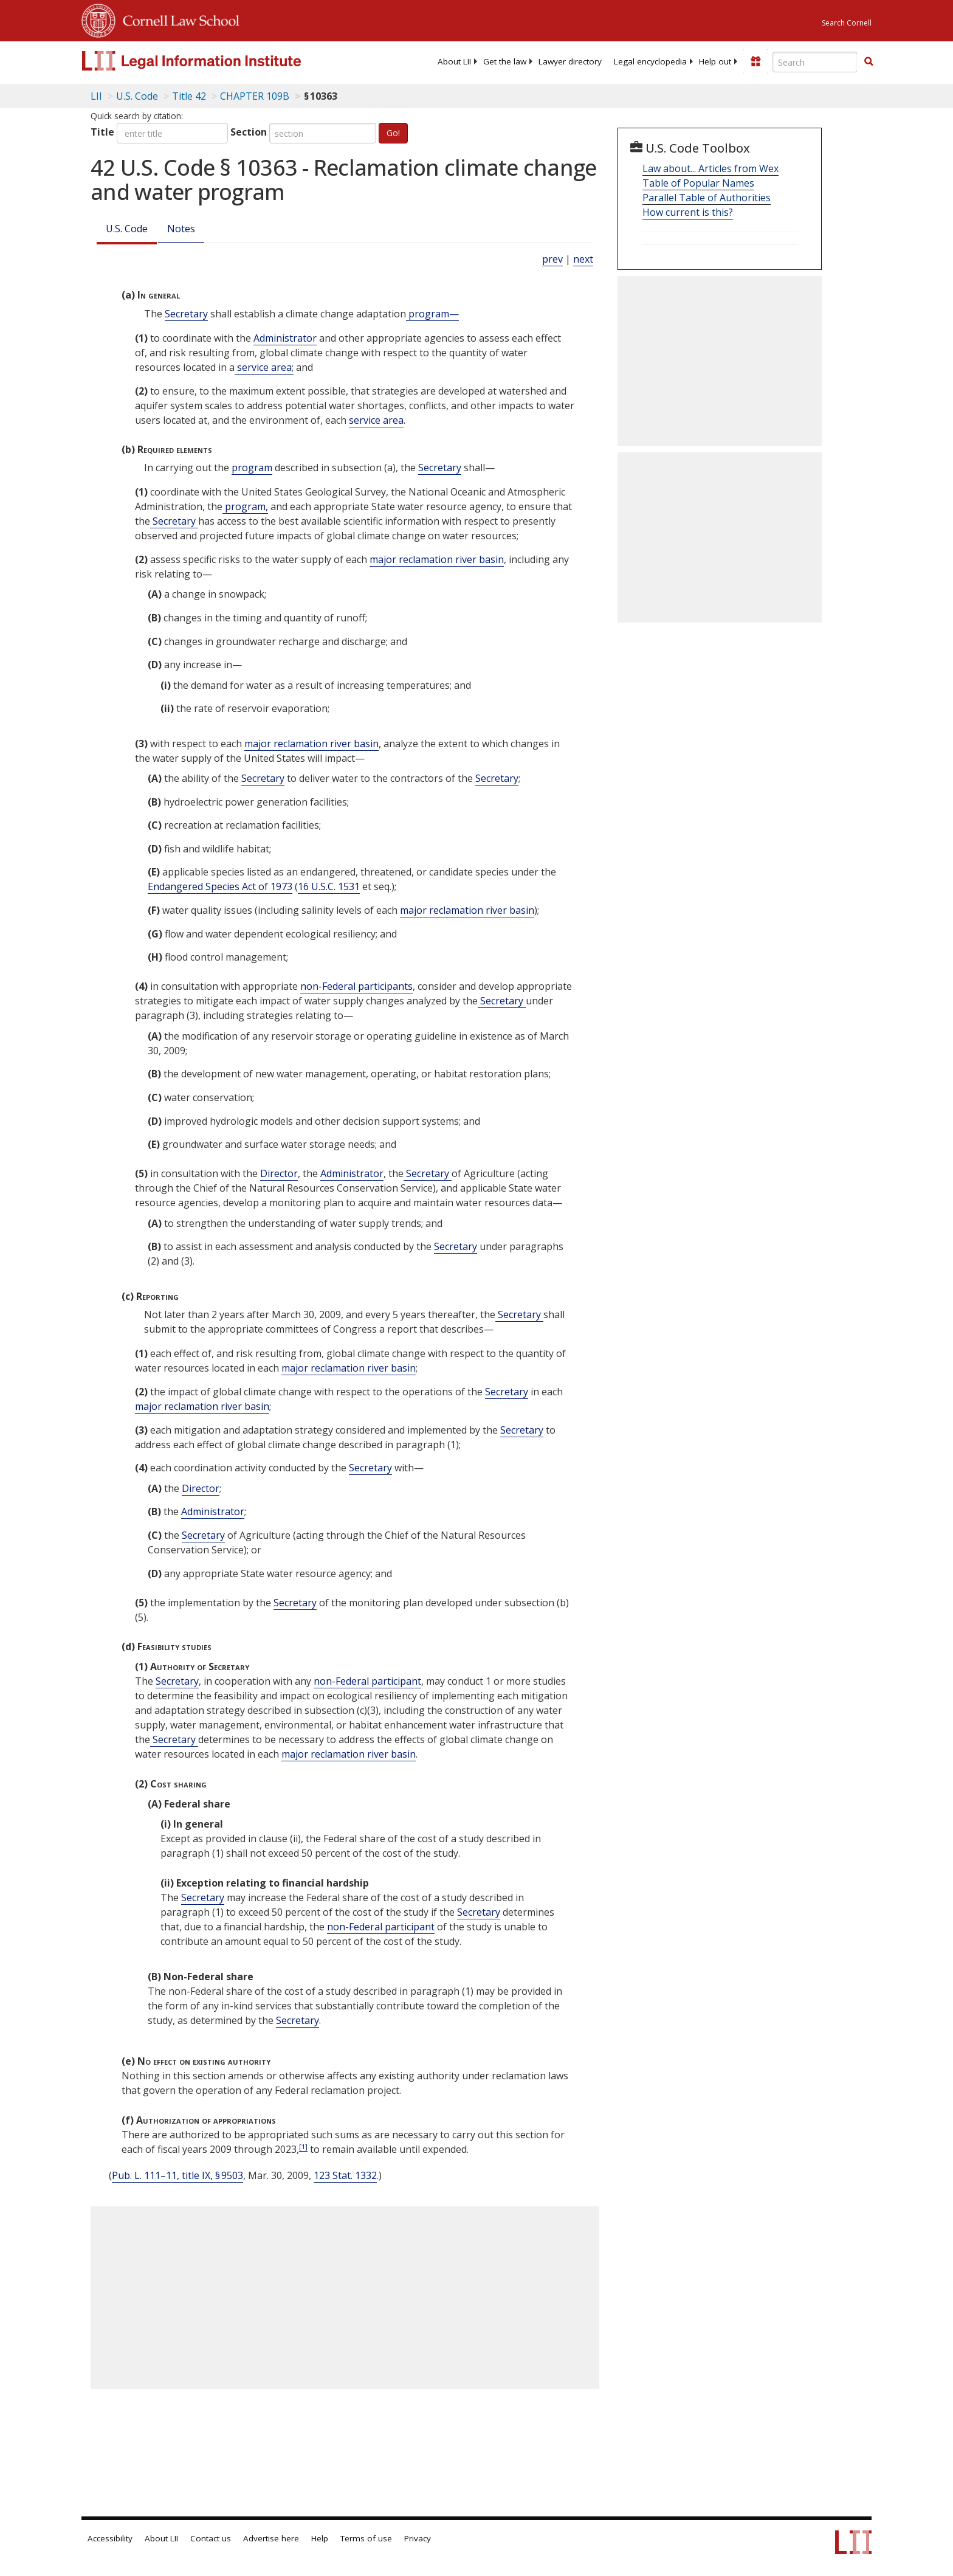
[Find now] (868, 62)
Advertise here (271, 2538)
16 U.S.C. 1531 (329, 886)
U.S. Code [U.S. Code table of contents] (137, 96)
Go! (393, 133)
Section (248, 132)
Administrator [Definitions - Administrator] (285, 338)
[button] (868, 61)
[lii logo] (218, 60)
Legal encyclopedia (650, 61)
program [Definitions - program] (252, 467)
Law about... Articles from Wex (710, 168)
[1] (303, 2146)
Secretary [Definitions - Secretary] (186, 313)
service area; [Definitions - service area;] (264, 367)
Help (319, 2538)
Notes (181, 228)
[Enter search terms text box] (815, 62)
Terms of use (366, 2538)
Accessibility (110, 2538)
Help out (715, 61)
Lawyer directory (570, 61)
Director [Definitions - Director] (279, 1173)
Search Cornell (847, 23)
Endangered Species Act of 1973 (220, 886)
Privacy (417, 2538)
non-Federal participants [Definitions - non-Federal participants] (356, 986)
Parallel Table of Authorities (706, 197)
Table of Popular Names (698, 183)
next (583, 259)
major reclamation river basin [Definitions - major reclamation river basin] (437, 559)
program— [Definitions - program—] (432, 313)
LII (96, 96)
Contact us (210, 2538)
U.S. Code (127, 228)
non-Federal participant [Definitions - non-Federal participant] (367, 1681)
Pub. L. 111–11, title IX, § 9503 (177, 2175)
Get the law (504, 61)
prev (552, 259)
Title (102, 132)
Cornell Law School (177, 19)
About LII (454, 61)
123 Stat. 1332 (345, 2175)
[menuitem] (454, 61)
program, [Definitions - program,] (245, 506)
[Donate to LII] (755, 61)
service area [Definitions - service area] (376, 420)
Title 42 (189, 96)
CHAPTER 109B (254, 96)
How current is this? (687, 212)
